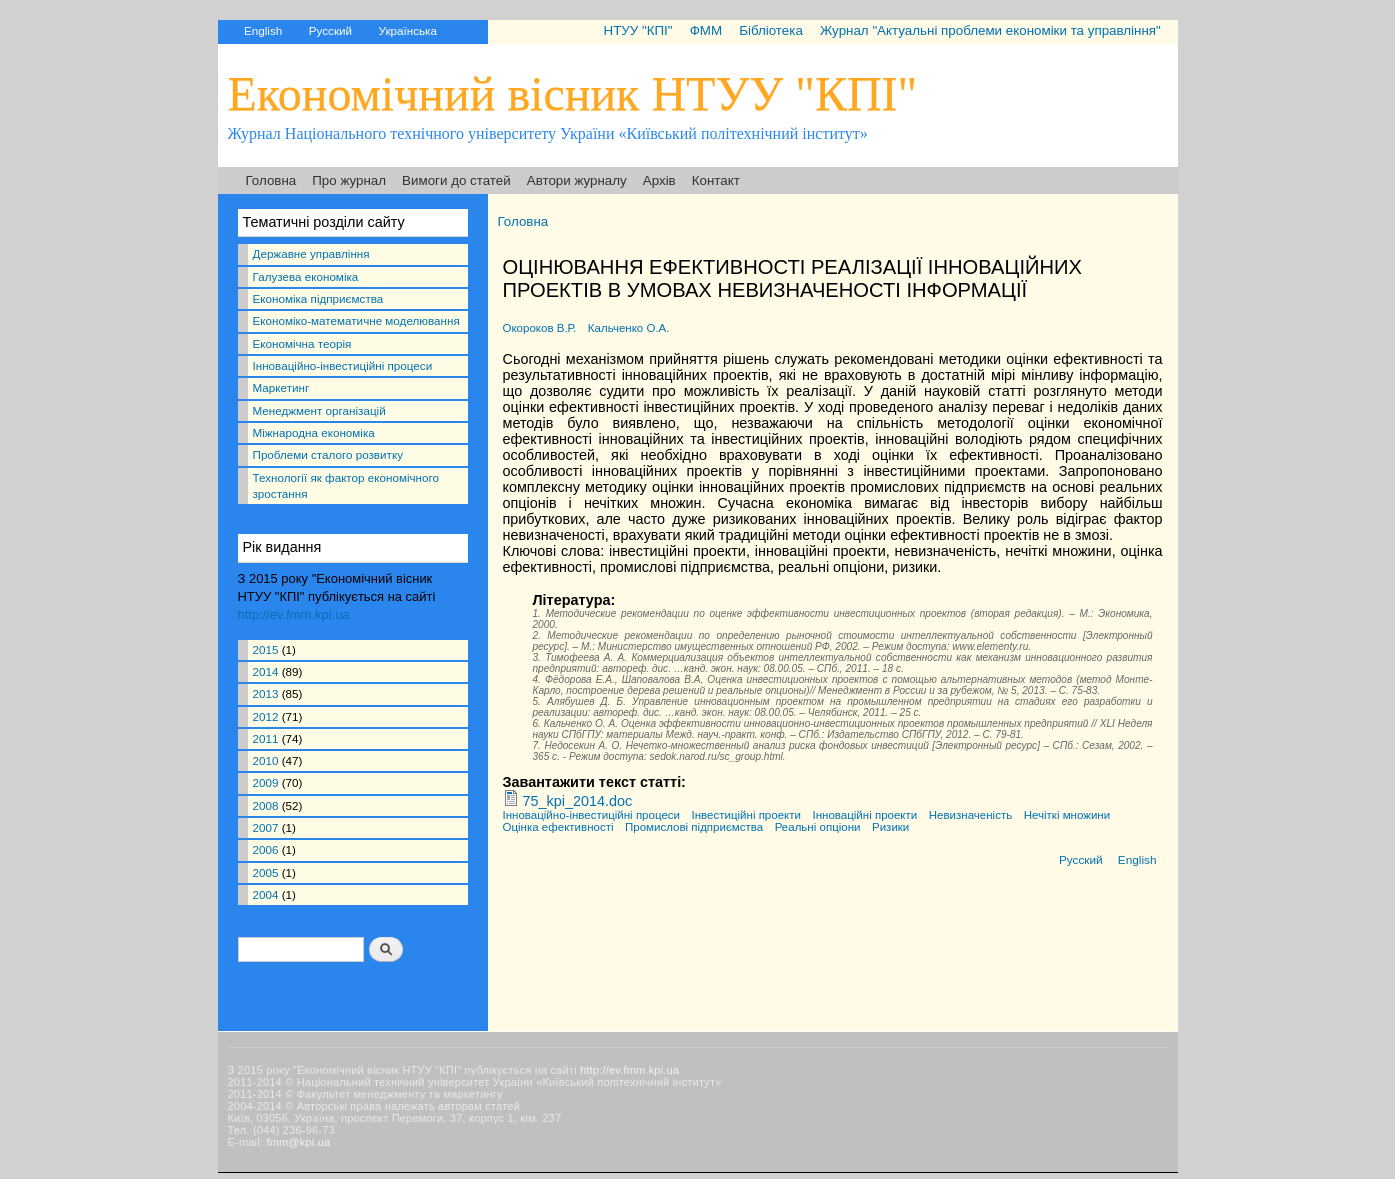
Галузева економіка (306, 276)
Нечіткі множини (1067, 815)
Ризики (890, 827)
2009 (266, 782)
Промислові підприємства (694, 827)
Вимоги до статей (456, 180)
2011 (266, 738)
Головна (271, 180)
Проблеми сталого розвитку (328, 454)
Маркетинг (281, 387)
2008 (266, 805)
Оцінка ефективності (558, 827)
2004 (266, 894)
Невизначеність (970, 815)
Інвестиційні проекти (746, 815)
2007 (266, 827)
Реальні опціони (818, 827)
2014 (266, 671)
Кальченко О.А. (629, 328)
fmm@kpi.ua (298, 1142)
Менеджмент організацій (319, 410)
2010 (266, 760)
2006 (266, 849)
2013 (266, 693)
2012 (266, 716)
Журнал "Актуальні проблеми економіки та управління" (990, 30)
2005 (266, 872)
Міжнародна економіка (314, 432)
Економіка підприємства (318, 298)
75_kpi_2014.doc (578, 801)
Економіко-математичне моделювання (356, 320)
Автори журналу (577, 180)
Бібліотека (771, 30)
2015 (266, 649)
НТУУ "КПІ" (637, 30)
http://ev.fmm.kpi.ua (294, 614)
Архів (659, 180)
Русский (330, 30)
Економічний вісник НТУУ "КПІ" (573, 93)
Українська (408, 30)
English (263, 30)
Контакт (716, 180)
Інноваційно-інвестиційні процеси (343, 365)
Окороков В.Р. (540, 328)
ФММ (706, 30)
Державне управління (311, 253)
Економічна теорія (302, 343)
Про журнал (349, 180)
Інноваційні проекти (864, 815)
